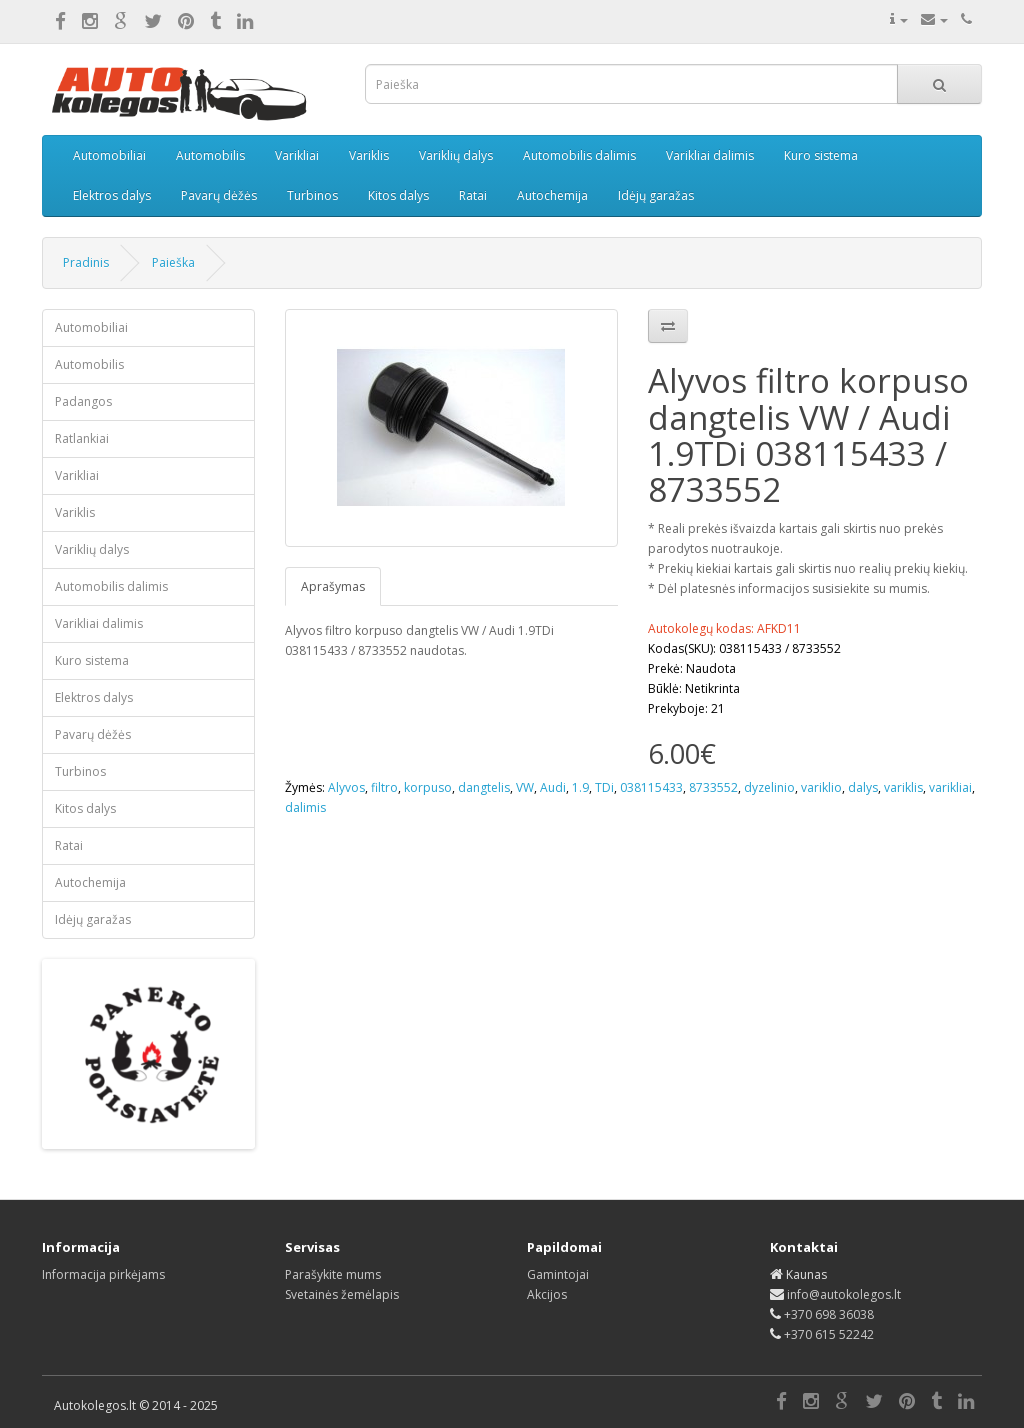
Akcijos (547, 1294)
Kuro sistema (821, 155)
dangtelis (484, 787)
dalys (863, 787)
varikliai (950, 787)
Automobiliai (109, 155)
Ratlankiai (82, 438)
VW (525, 787)
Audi (553, 787)
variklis (903, 787)
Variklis (369, 155)
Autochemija (552, 195)
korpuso (428, 787)
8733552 (713, 787)
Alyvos (346, 787)
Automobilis (210, 155)
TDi (604, 787)
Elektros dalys (112, 195)
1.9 (580, 787)
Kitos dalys (398, 195)
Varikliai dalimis (710, 155)
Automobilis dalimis (579, 155)
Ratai (473, 195)
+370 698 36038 (829, 1314)
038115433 (651, 787)
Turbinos (312, 195)
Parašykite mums (333, 1274)
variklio (821, 787)
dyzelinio (769, 787)
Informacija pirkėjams (103, 1274)
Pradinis (86, 262)
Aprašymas (333, 586)
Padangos (83, 401)
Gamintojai (558, 1274)
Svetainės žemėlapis (342, 1294)
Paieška (173, 262)
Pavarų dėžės (219, 195)
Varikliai (297, 155)
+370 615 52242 (829, 1334)
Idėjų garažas (656, 195)
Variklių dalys (456, 155)
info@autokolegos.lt (844, 1294)
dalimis (305, 807)
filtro (384, 787)
